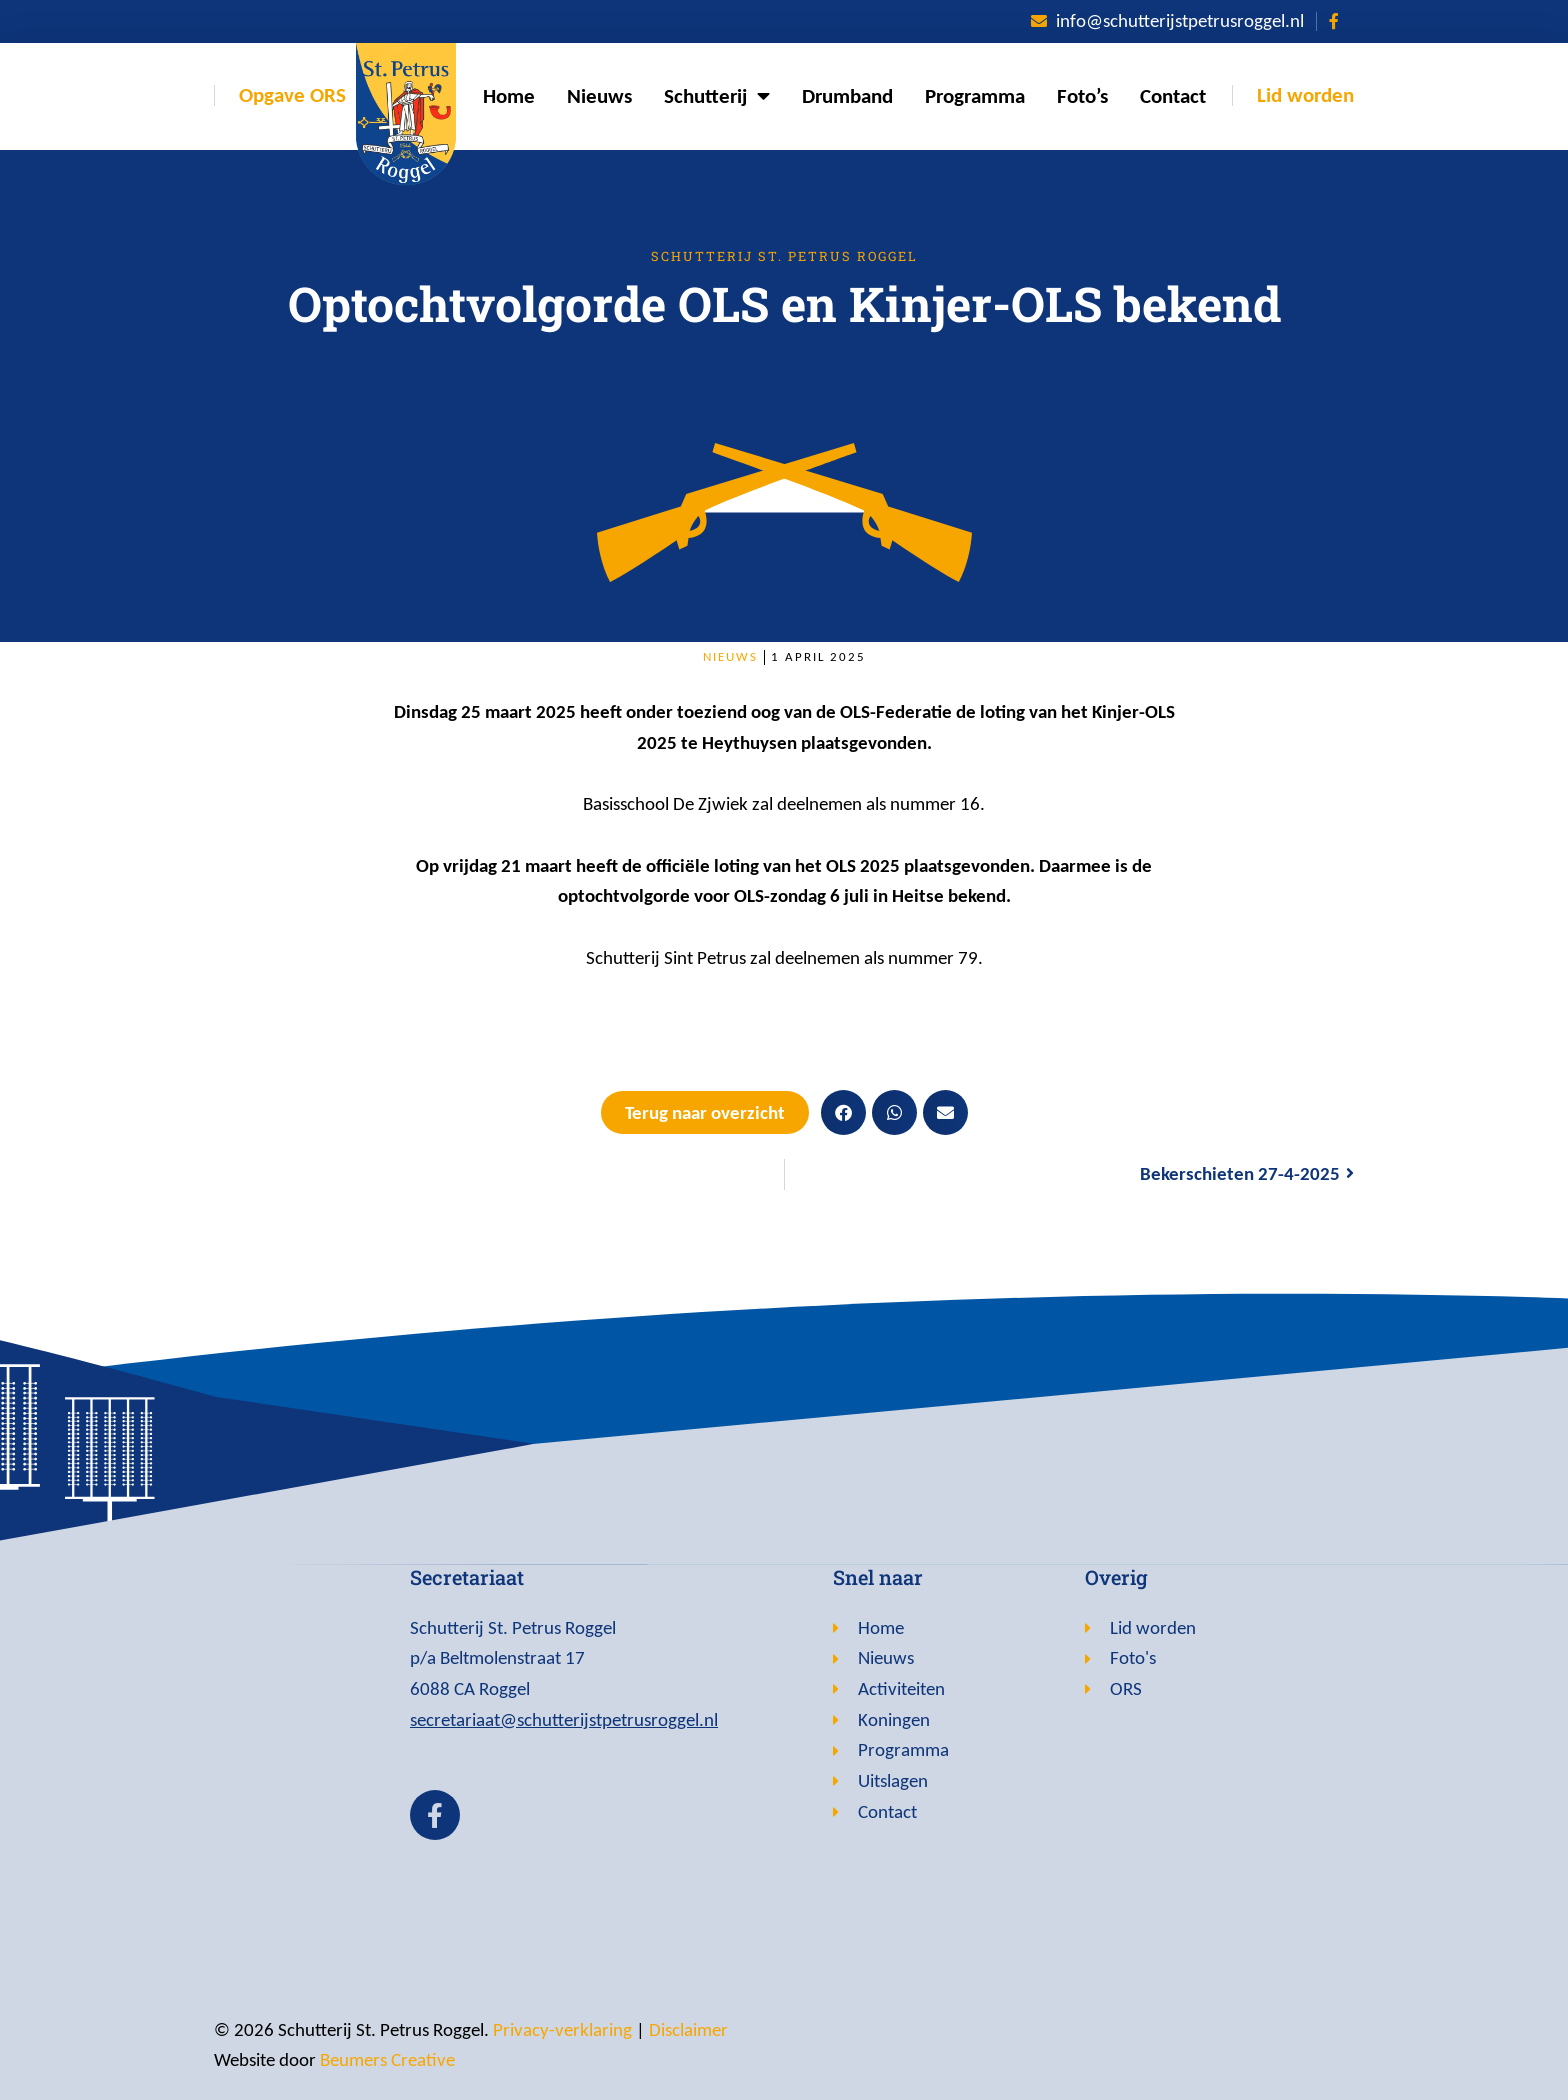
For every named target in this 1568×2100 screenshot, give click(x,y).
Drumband (847, 96)
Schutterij (717, 96)
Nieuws (599, 96)
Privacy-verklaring (562, 2029)
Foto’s (1082, 96)
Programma (975, 96)
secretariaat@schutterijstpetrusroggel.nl (564, 1719)
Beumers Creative (387, 2059)
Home (509, 96)
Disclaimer (688, 2029)
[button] (843, 1112)
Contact (1173, 96)
